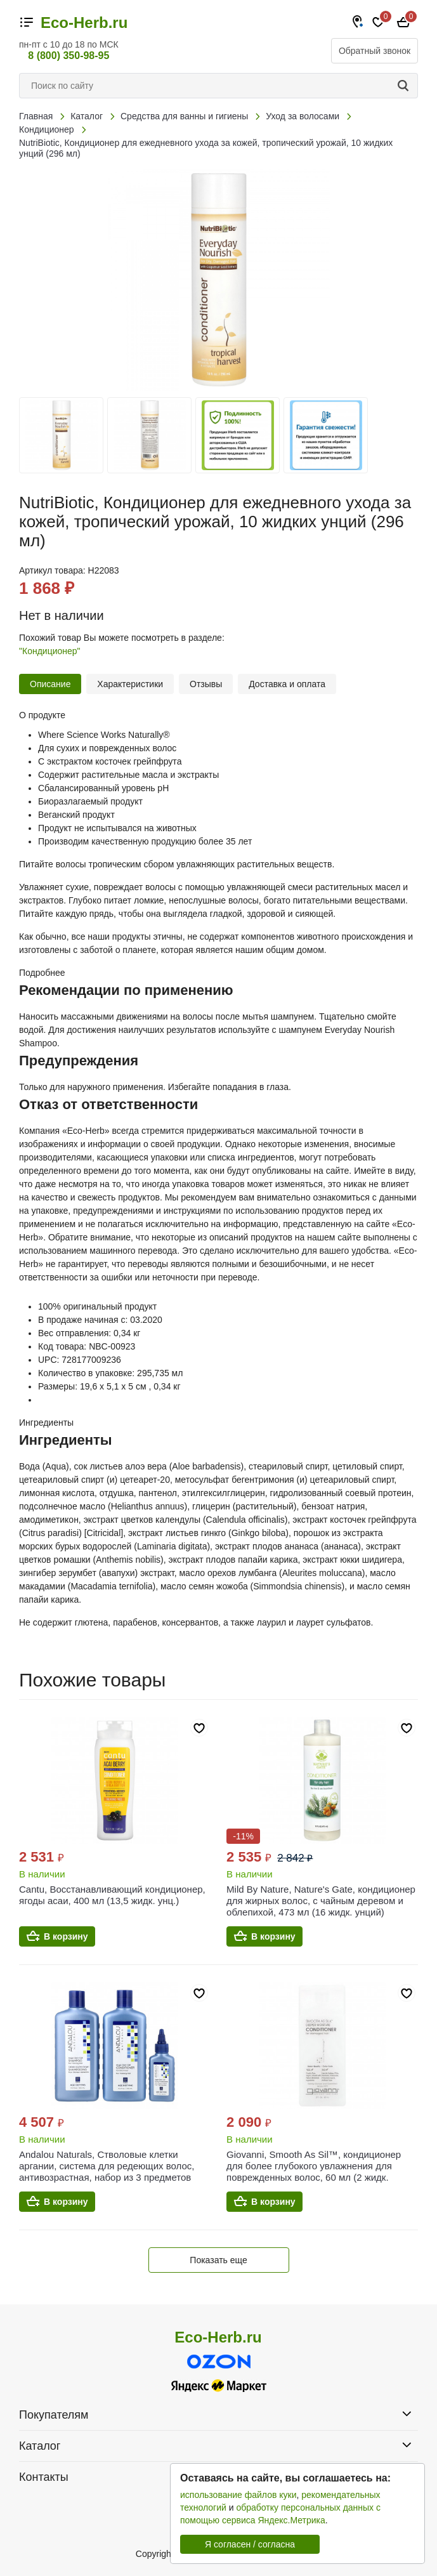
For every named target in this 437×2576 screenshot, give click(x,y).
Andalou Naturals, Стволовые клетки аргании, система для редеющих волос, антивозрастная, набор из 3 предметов (106, 2166)
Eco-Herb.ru (84, 22)
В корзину (66, 1936)
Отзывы (206, 684)
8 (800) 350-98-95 (68, 55)
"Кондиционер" (50, 651)
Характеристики (130, 684)
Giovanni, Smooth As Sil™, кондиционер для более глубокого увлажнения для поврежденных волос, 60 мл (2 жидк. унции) (313, 2171)
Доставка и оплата (287, 684)
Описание (50, 684)
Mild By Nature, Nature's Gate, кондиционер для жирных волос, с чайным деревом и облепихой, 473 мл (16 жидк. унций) (320, 1900)
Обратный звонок (374, 51)
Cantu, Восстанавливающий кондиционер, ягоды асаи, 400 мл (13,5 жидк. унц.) (112, 1895)
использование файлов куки (238, 2495)
